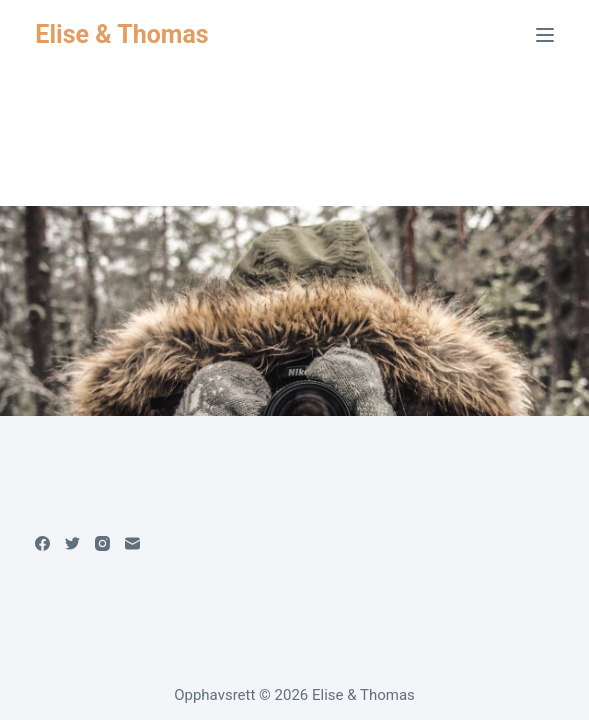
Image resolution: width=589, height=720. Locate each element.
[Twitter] (72, 543)
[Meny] (545, 35)
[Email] (132, 543)
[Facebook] (42, 543)
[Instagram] (102, 543)
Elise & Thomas (121, 34)
